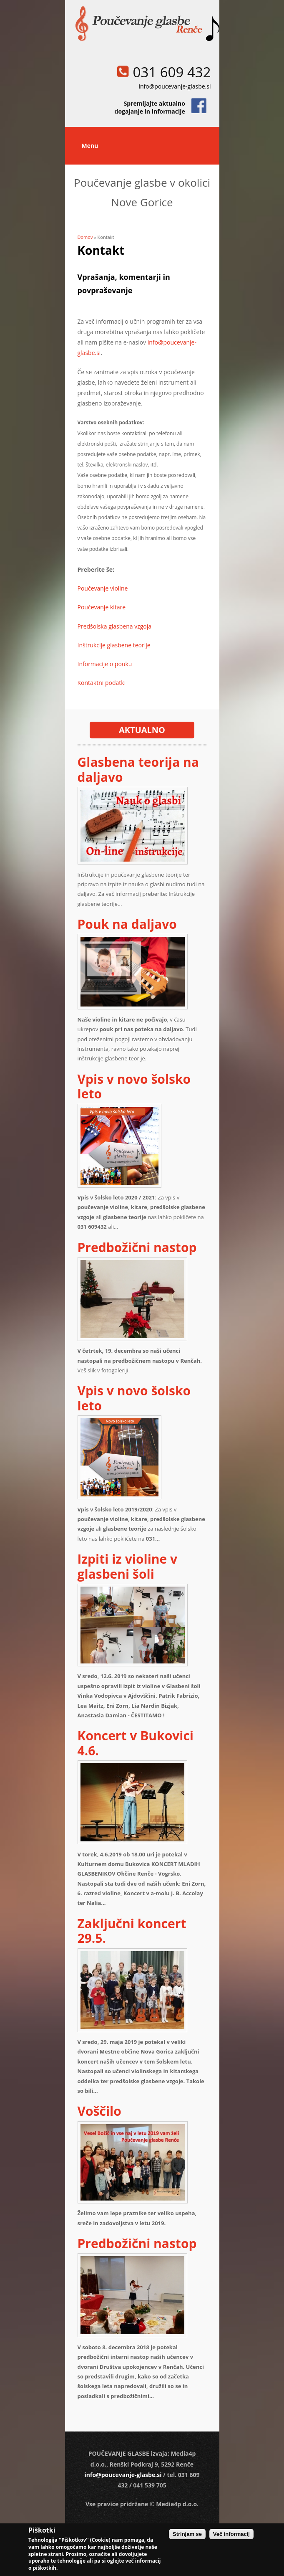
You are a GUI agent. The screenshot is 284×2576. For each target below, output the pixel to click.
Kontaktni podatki (102, 683)
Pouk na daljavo (127, 924)
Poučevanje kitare (102, 607)
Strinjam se (187, 2534)
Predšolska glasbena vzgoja (115, 626)
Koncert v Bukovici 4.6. (136, 1743)
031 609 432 (172, 72)
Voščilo (99, 2111)
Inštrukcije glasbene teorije (114, 645)
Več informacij (231, 2534)
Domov (85, 237)
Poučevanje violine (103, 588)
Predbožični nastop (137, 1247)
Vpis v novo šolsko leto (134, 1086)
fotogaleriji (114, 1370)
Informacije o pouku (105, 664)
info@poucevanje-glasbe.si (174, 86)
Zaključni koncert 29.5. (132, 1931)
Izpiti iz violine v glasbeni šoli (128, 1566)
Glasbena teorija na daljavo (138, 769)
